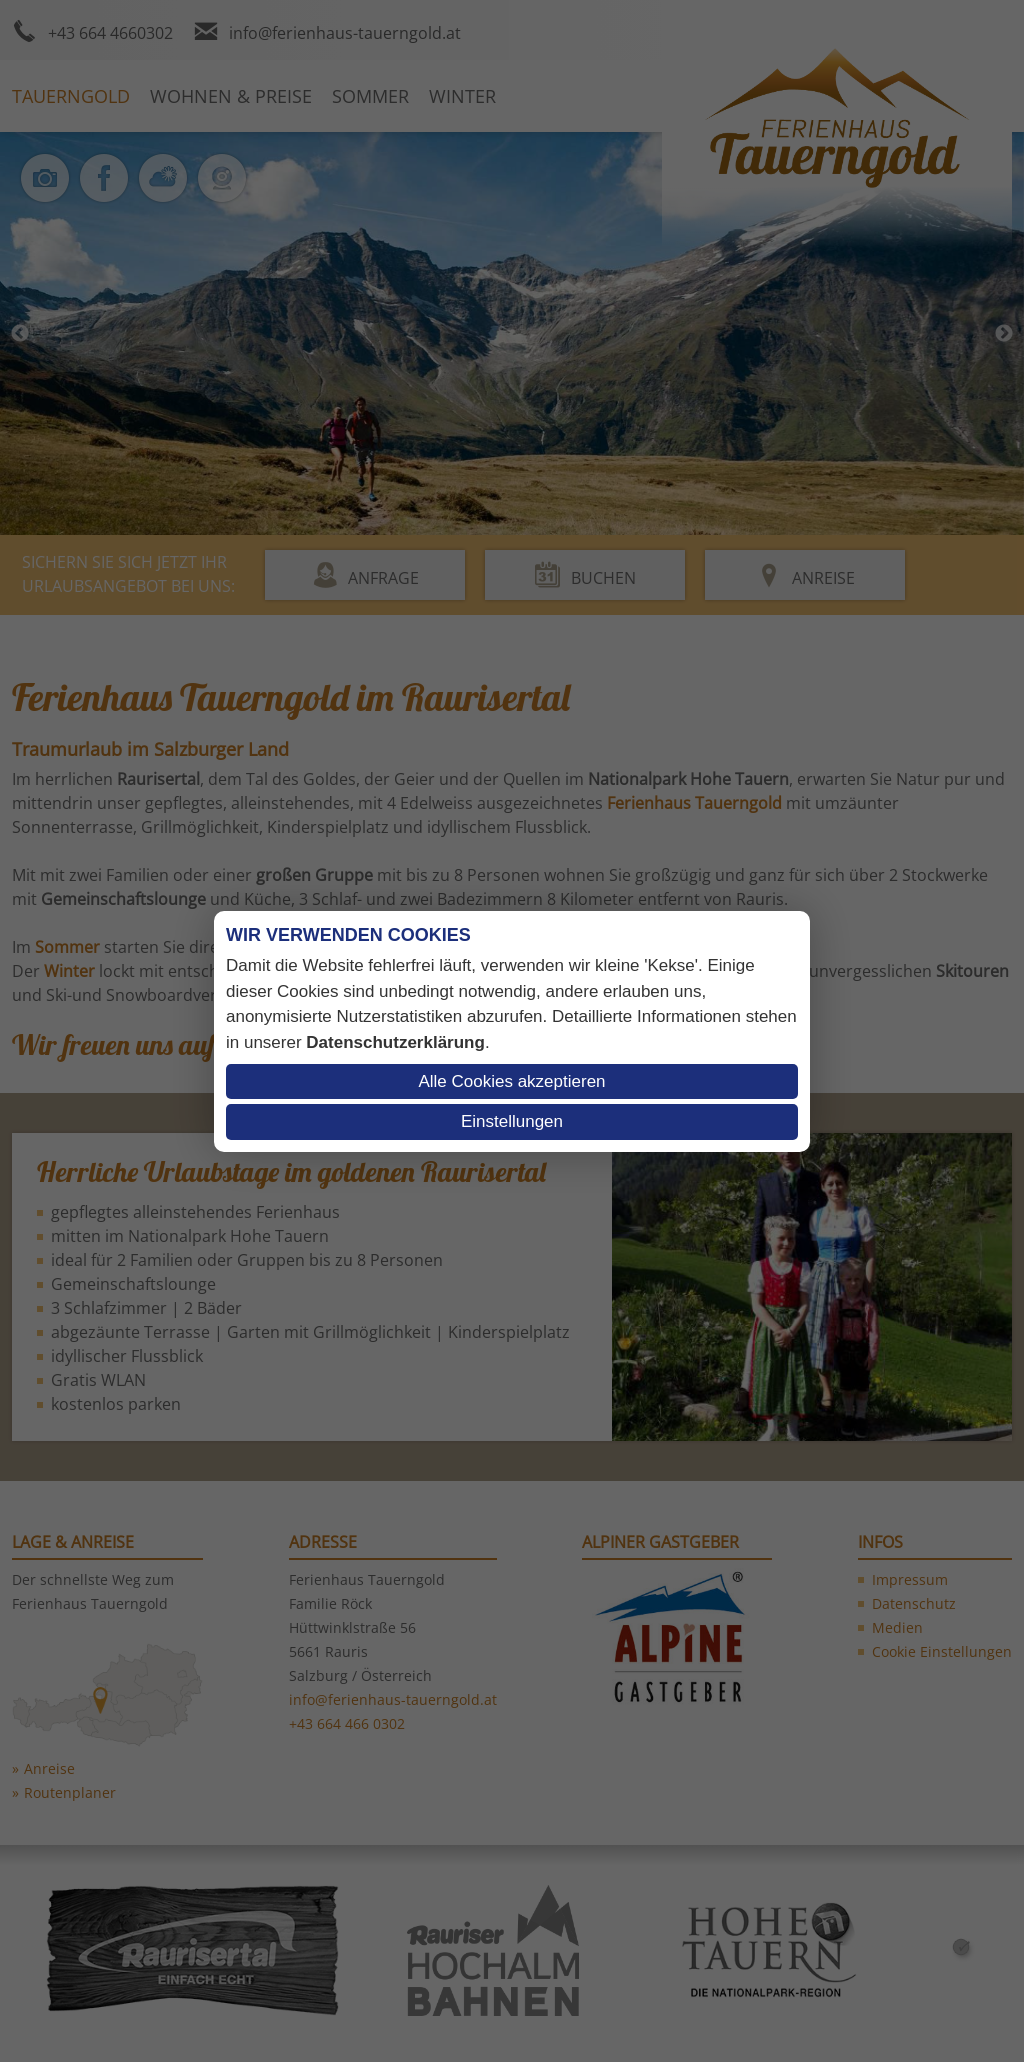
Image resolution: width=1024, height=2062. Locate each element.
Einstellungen (512, 1121)
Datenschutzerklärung (395, 1042)
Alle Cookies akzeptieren (511, 1081)
